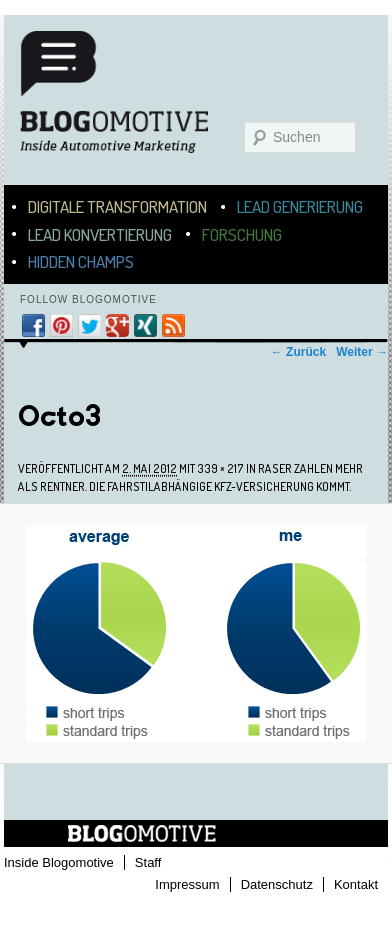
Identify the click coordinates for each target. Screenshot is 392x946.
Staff (148, 862)
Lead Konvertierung (100, 234)
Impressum (187, 884)
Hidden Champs (81, 261)
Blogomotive (127, 101)
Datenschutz (277, 884)
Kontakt (356, 884)
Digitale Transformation (117, 206)
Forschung (242, 234)
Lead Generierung (300, 206)
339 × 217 (220, 468)
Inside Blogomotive (59, 862)
